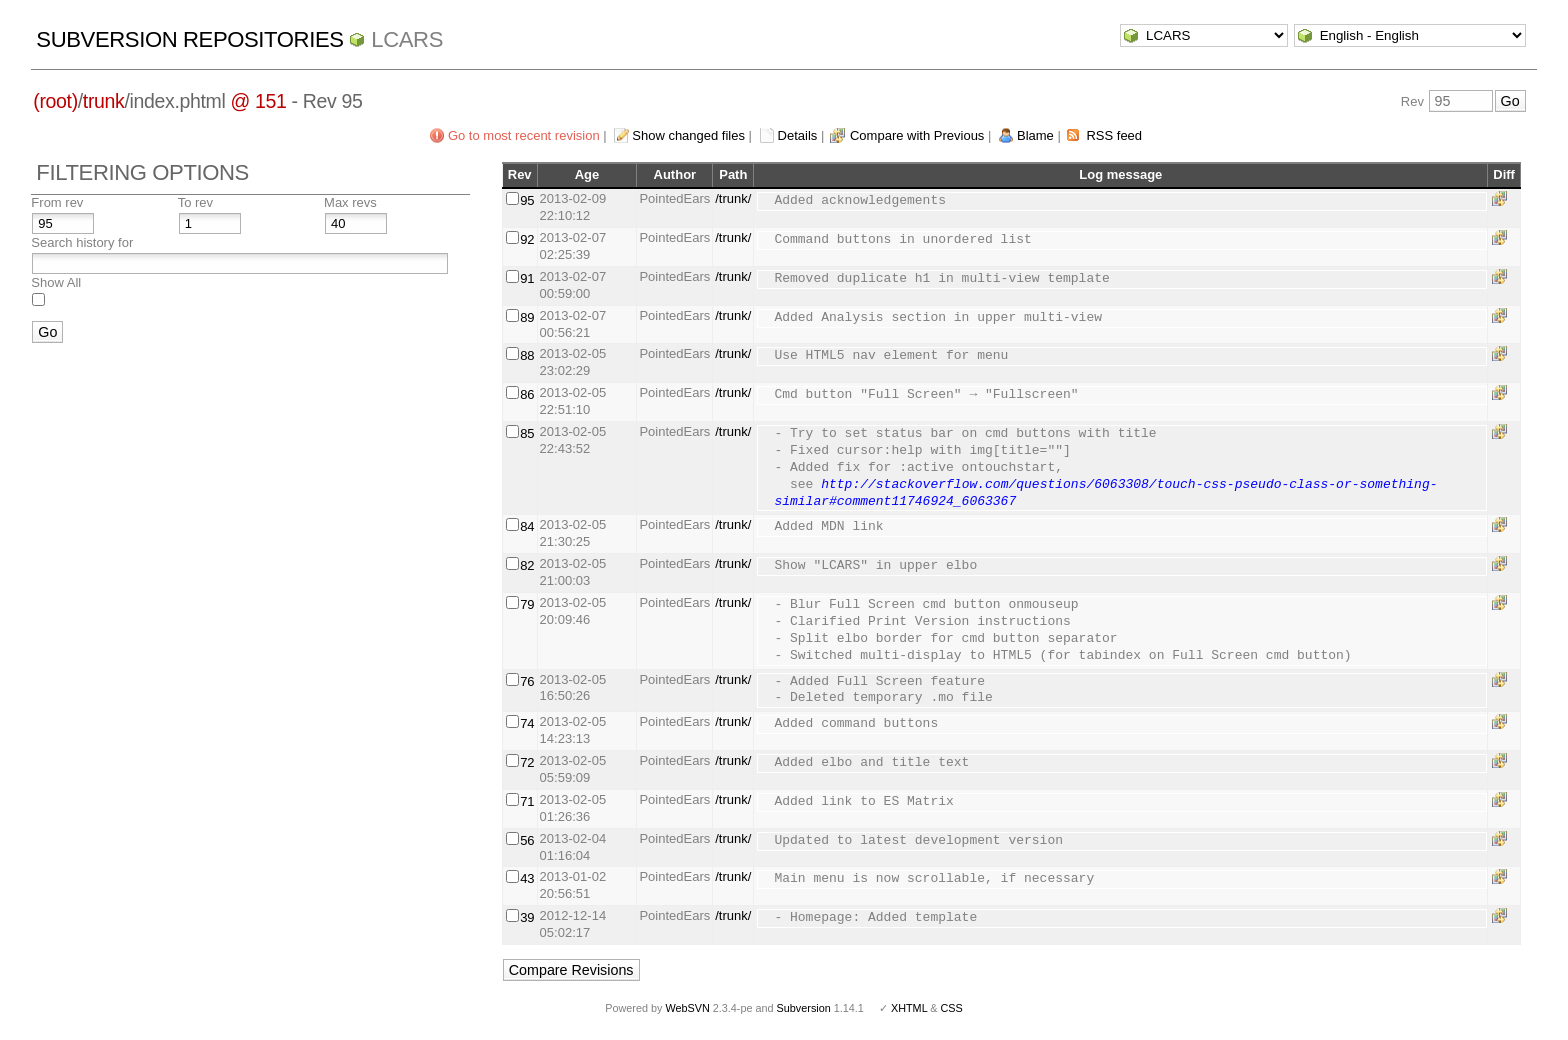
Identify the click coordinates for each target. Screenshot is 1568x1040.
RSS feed (1114, 135)
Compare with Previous (917, 135)
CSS (952, 1008)
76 (527, 681)
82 (527, 565)
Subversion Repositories (189, 39)
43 (527, 878)
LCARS (407, 39)
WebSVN (687, 1008)
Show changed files (688, 135)
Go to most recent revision (524, 135)
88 (527, 355)
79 (527, 604)
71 (527, 801)
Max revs (350, 202)
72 (527, 762)
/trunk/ (733, 198)
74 (527, 723)
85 (527, 433)
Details (798, 135)
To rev (195, 202)
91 (527, 278)
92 (527, 239)
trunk (104, 101)
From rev (57, 202)
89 (527, 317)
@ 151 (258, 101)
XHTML (909, 1008)
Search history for (82, 242)
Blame (1035, 135)
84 (527, 526)
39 (527, 917)
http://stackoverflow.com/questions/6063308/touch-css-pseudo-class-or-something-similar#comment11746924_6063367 (1105, 493)
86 (527, 394)
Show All (56, 282)
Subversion (804, 1008)
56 (527, 840)
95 (527, 200)
